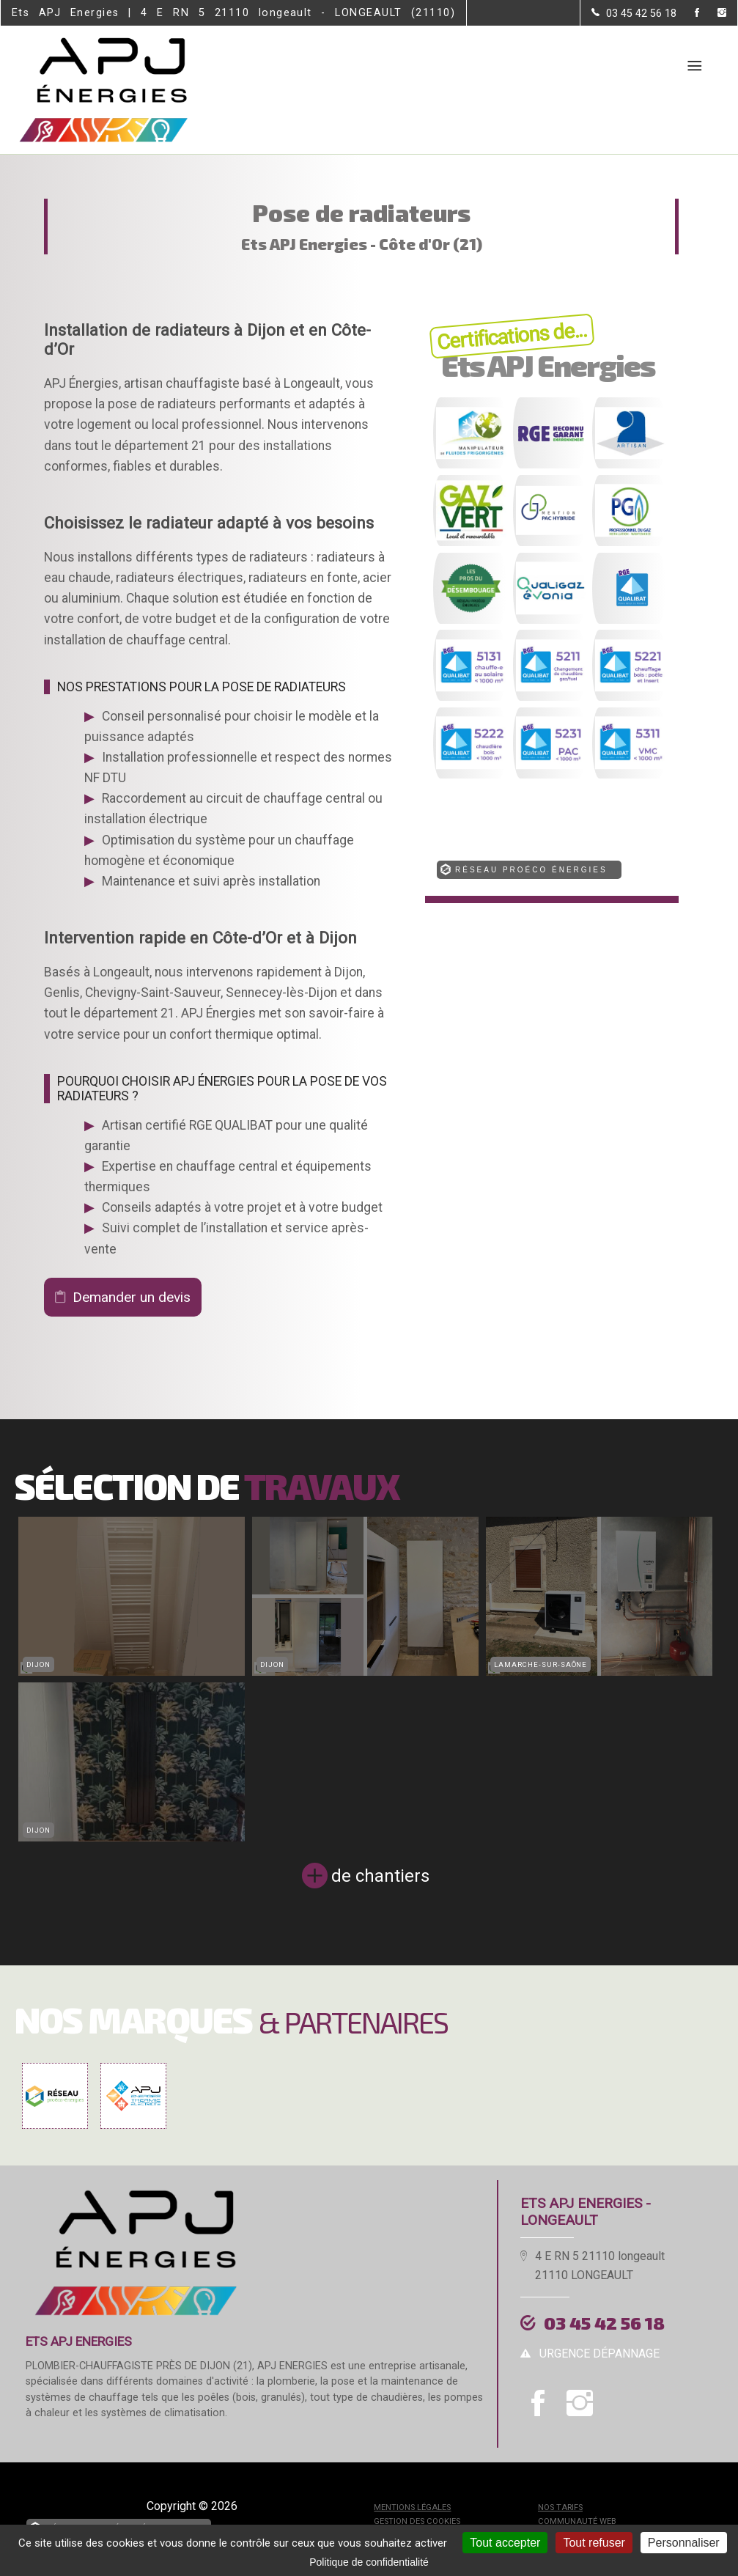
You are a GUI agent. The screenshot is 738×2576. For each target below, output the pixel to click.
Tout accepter (505, 2542)
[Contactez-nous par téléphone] (633, 13)
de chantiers (380, 1876)
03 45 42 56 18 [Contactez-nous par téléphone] (604, 2322)
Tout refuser (593, 2542)
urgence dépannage (599, 2353)
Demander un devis (132, 1297)
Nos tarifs (560, 2507)
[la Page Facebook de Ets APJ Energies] (687, 13)
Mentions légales (412, 2507)
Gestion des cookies (417, 2521)
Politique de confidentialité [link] (369, 2562)
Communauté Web (577, 2521)
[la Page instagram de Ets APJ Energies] (712, 13)
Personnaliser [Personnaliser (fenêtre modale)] (684, 2542)
